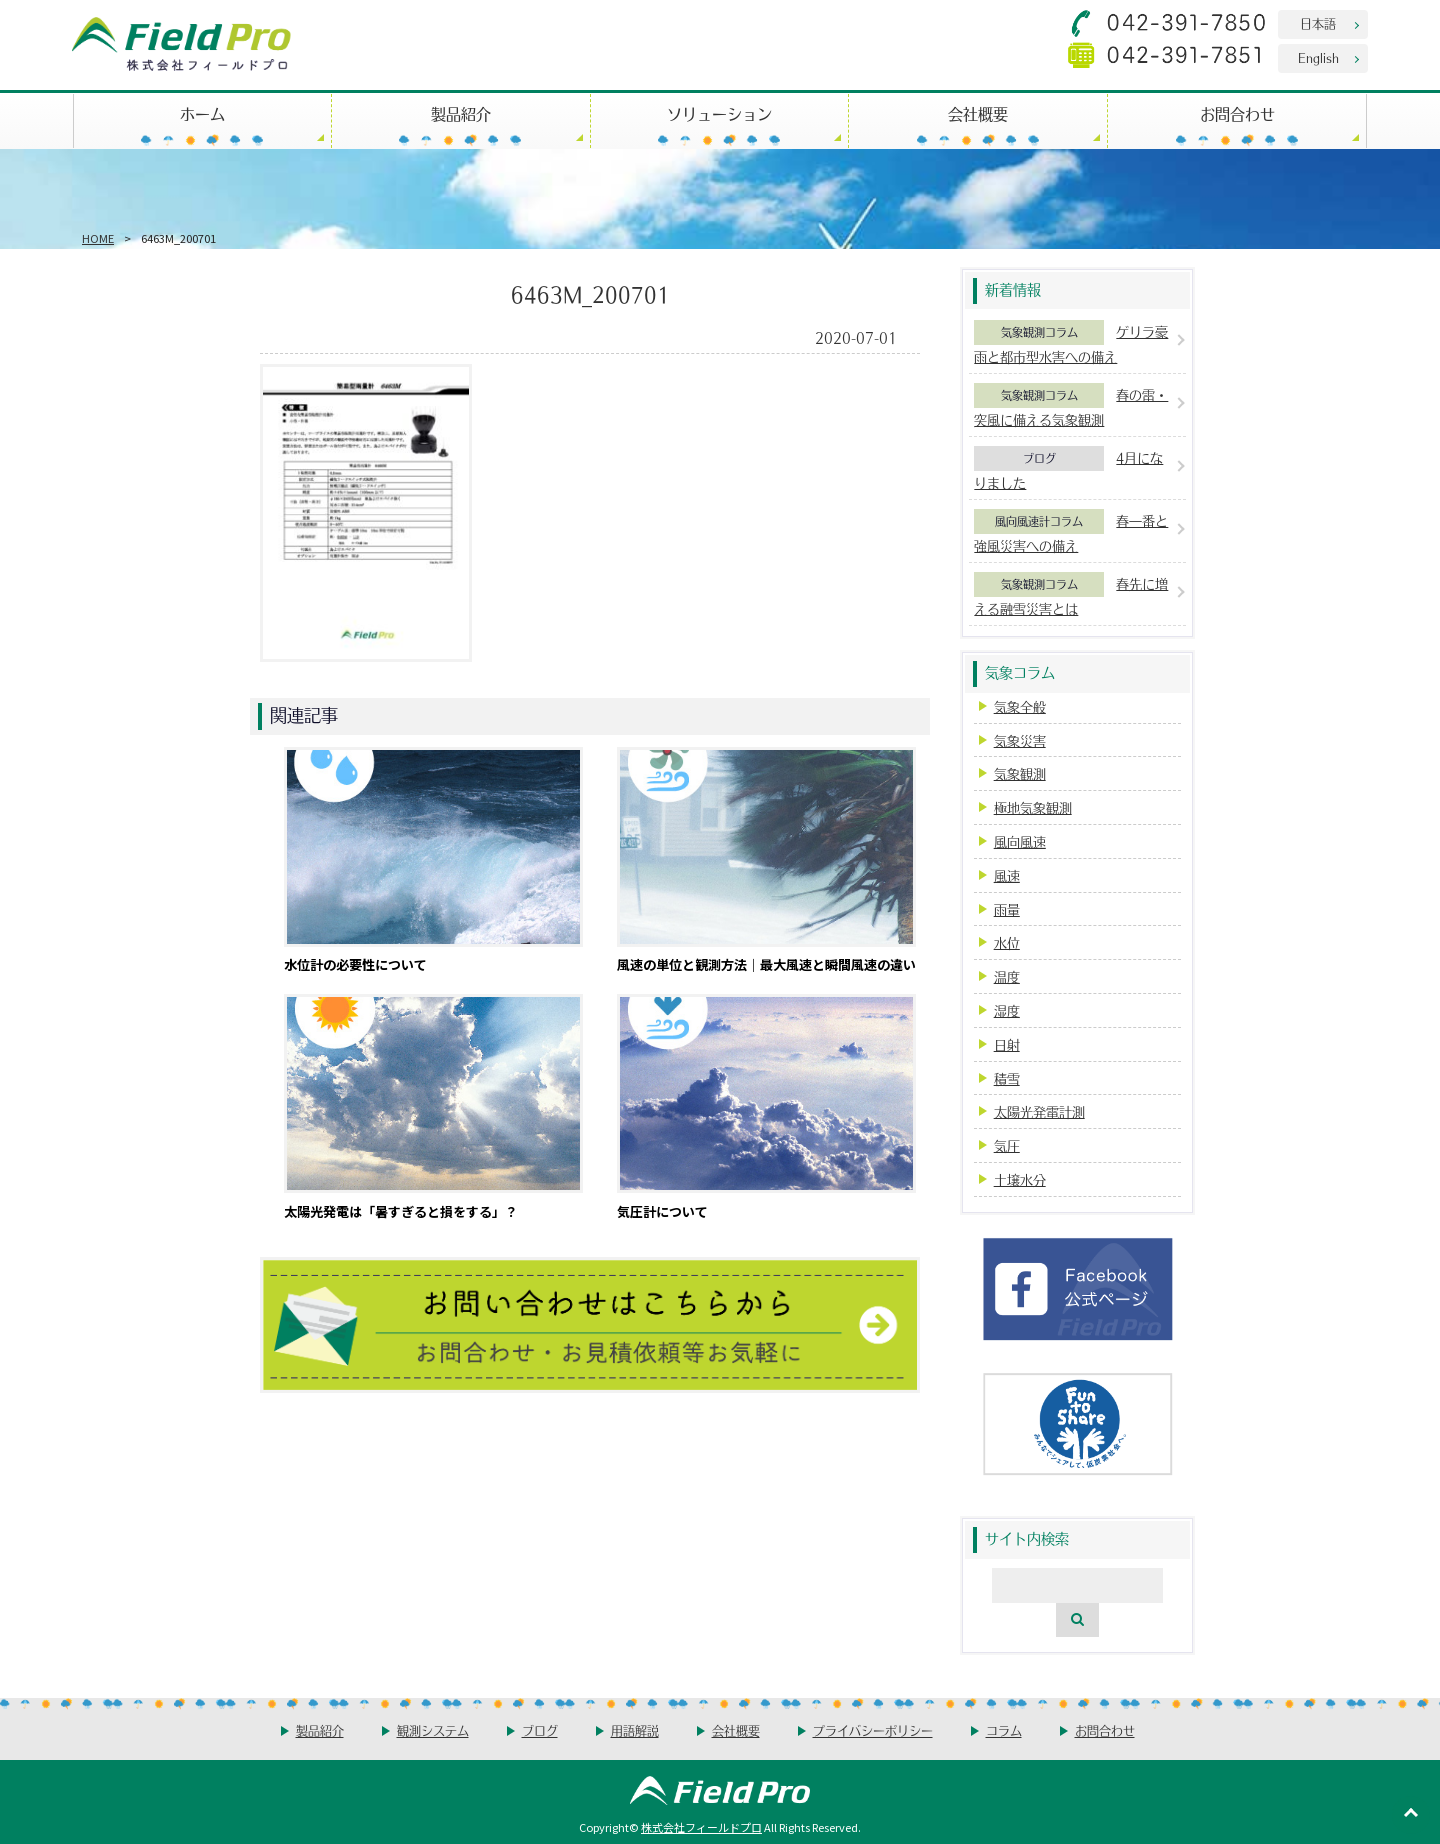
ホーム (202, 113)
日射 (1007, 1044)
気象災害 (1020, 740)
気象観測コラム (1039, 332)
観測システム (433, 1730)
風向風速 (1020, 841)
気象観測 (1020, 773)
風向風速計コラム (1039, 521)
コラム (1004, 1730)
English (1318, 57)
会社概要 (978, 113)
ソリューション (719, 113)
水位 (1007, 942)
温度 (1007, 976)
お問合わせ (1237, 113)
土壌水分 (1020, 1179)
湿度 (1007, 1010)
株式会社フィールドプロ (701, 1827)
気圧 (1007, 1145)
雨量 (1007, 909)
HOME (98, 238)
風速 (1007, 875)
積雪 (1007, 1078)
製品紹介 (461, 113)
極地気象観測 (1033, 807)
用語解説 (635, 1730)
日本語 (1318, 23)
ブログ (1039, 458)
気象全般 (1020, 706)
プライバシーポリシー (873, 1730)
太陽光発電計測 (1039, 1111)
